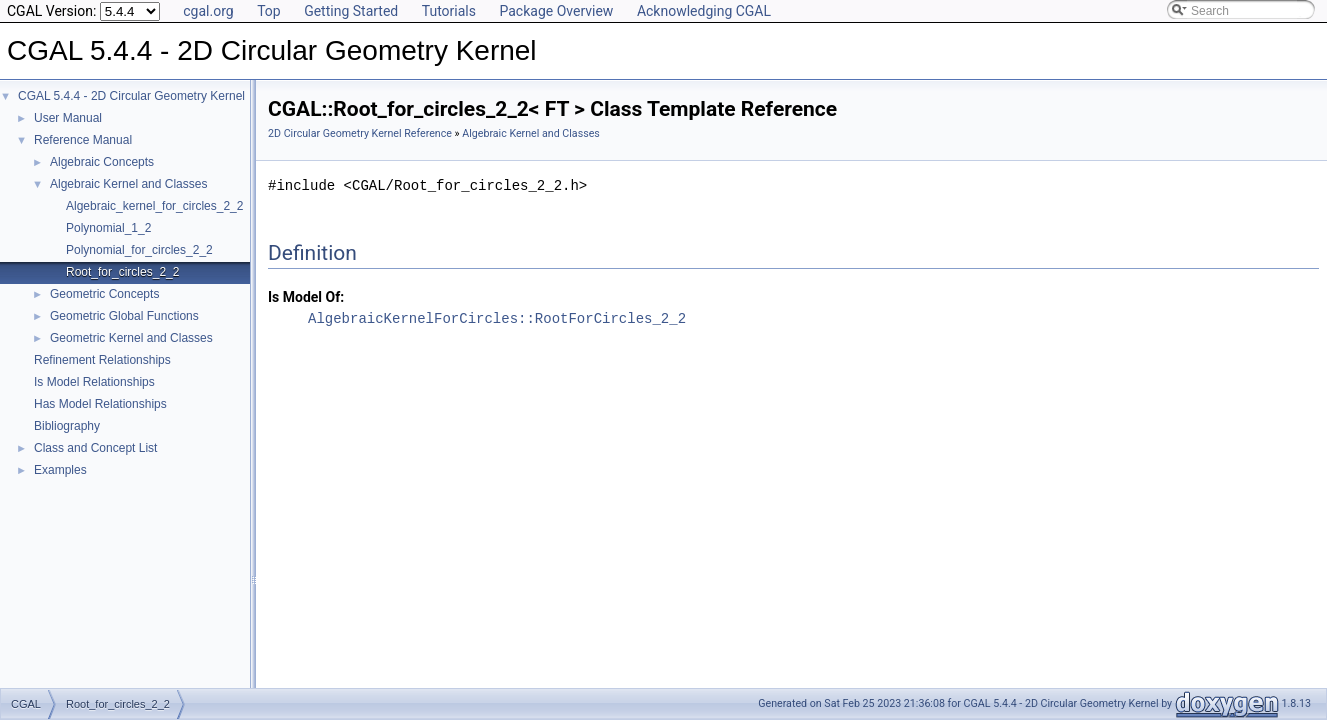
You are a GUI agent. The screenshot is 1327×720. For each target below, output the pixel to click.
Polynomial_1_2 (108, 228)
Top (269, 11)
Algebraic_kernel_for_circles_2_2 (154, 206)
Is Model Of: (306, 297)
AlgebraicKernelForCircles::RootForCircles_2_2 (497, 318)
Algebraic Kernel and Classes (128, 184)
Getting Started (351, 11)
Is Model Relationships (94, 382)
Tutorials (449, 11)
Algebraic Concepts (102, 162)
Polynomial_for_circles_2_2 (139, 250)
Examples (60, 470)
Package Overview (556, 11)
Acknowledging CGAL (704, 11)
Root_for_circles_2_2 (122, 272)
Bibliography (67, 426)
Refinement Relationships (102, 360)
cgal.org (208, 11)
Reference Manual (83, 140)
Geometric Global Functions (124, 316)
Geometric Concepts (104, 294)
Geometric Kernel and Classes (131, 338)
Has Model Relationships (100, 404)
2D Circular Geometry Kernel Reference (360, 133)
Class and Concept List (95, 448)
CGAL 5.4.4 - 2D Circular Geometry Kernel (131, 96)
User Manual (68, 118)
